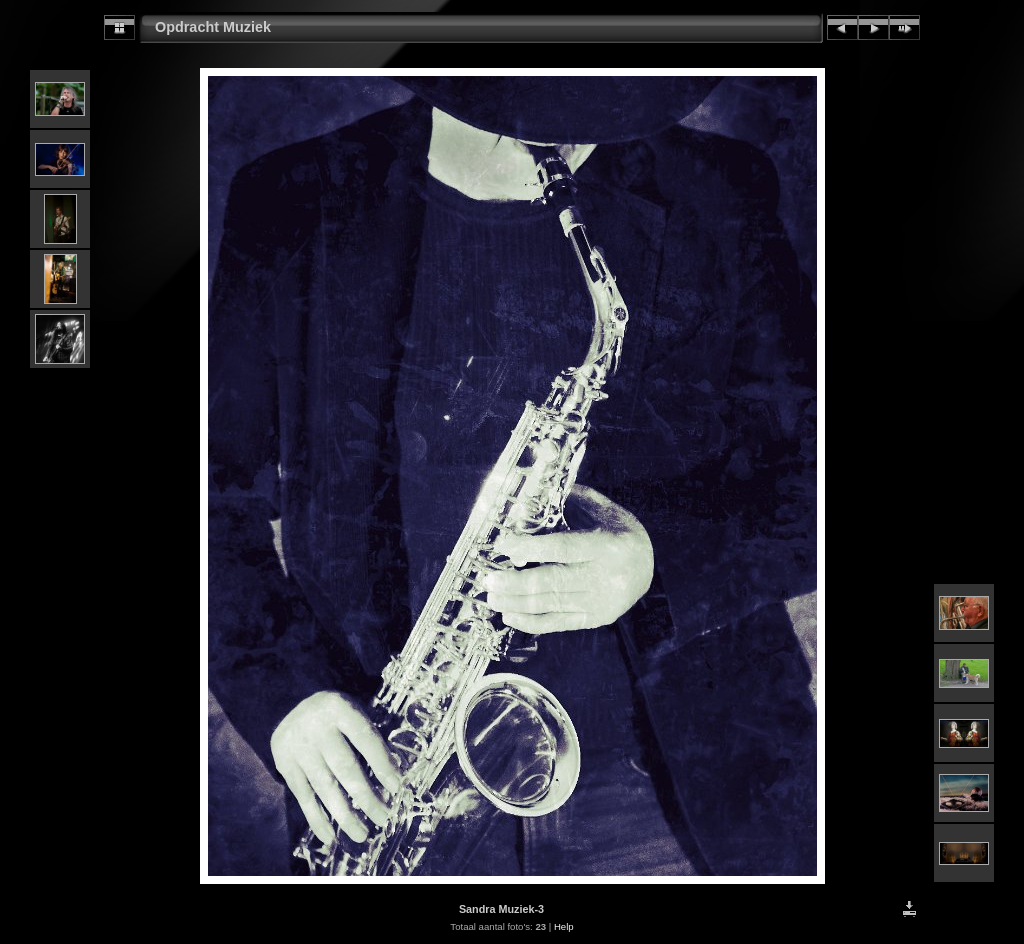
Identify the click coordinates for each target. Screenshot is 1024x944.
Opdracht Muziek (213, 27)
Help (564, 926)
